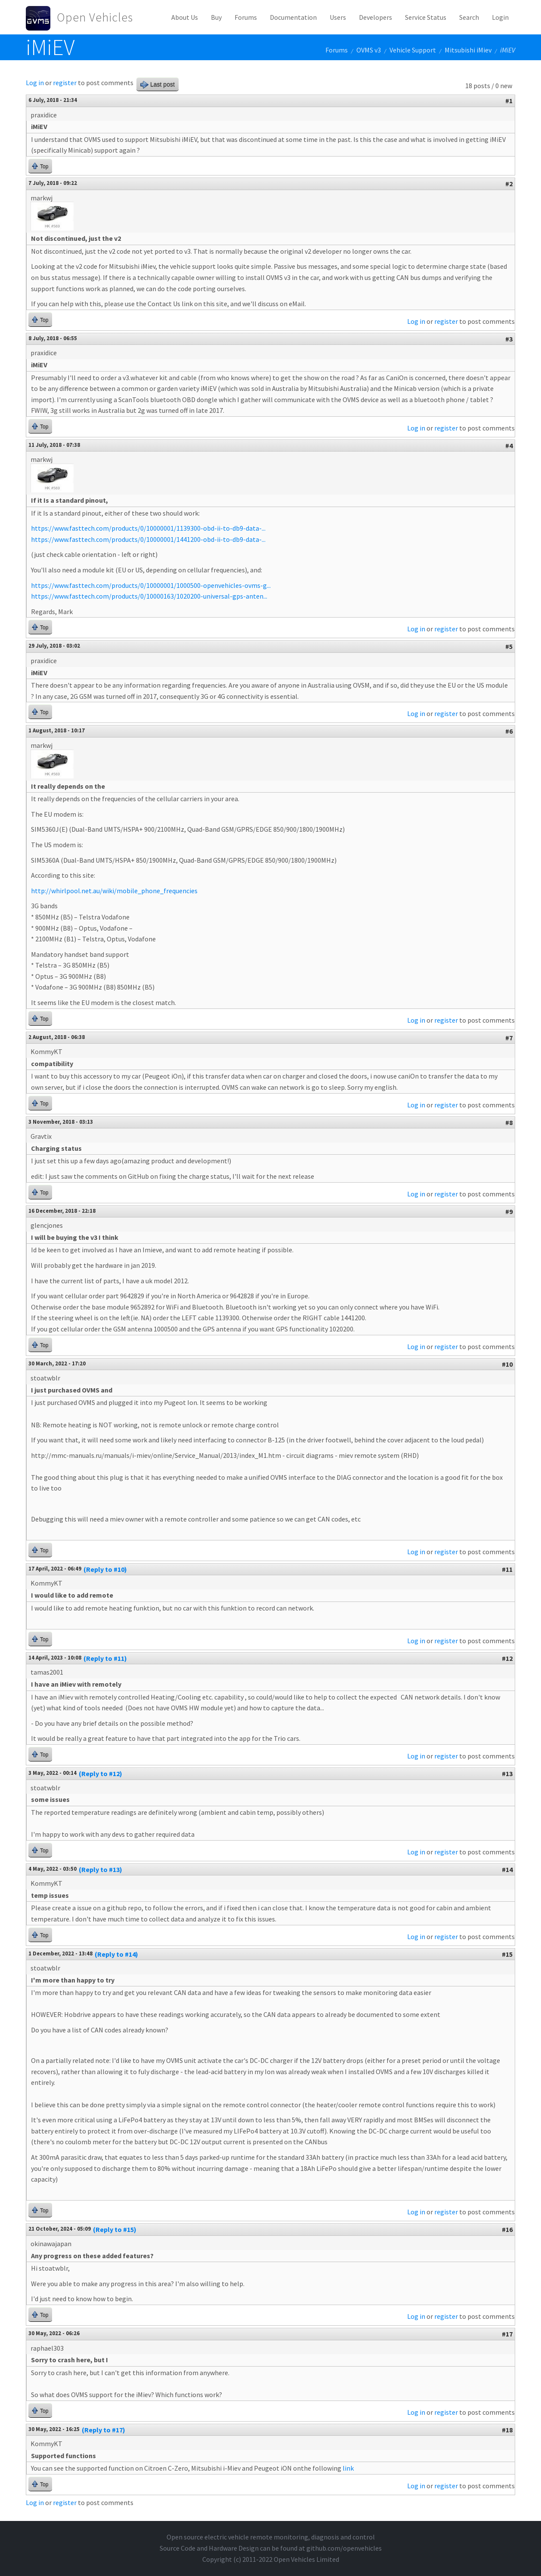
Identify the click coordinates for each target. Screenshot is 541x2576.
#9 (509, 1211)
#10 (507, 1364)
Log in (35, 82)
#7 (509, 1037)
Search (469, 17)
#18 (507, 2429)
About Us (184, 17)
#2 (509, 183)
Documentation (293, 17)
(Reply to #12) (100, 1773)
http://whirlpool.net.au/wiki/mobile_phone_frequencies (114, 890)
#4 (509, 445)
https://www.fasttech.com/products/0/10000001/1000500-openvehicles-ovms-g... (151, 585)
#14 (507, 1869)
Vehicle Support (413, 50)
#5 (509, 646)
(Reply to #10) (105, 1569)
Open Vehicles (95, 17)
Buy (216, 17)
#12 (507, 1658)
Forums (246, 17)
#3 (509, 339)
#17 (507, 2334)
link (348, 2468)
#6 (509, 731)
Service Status (425, 17)
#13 (507, 1773)
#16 (507, 2229)
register (65, 82)
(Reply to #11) (105, 1658)
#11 (507, 1569)
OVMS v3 (368, 50)
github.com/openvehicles (344, 2548)
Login (500, 17)
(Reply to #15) (114, 2229)
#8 (509, 1122)
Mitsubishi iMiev (468, 50)
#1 (509, 100)
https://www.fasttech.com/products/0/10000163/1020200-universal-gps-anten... (149, 596)
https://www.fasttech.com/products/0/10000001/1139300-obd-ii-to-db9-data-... (148, 528)
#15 (507, 1954)
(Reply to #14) (116, 1954)
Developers (375, 17)
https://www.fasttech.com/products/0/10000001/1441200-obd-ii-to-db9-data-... (148, 539)
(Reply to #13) (100, 1869)
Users (338, 17)
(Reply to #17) (103, 2429)
